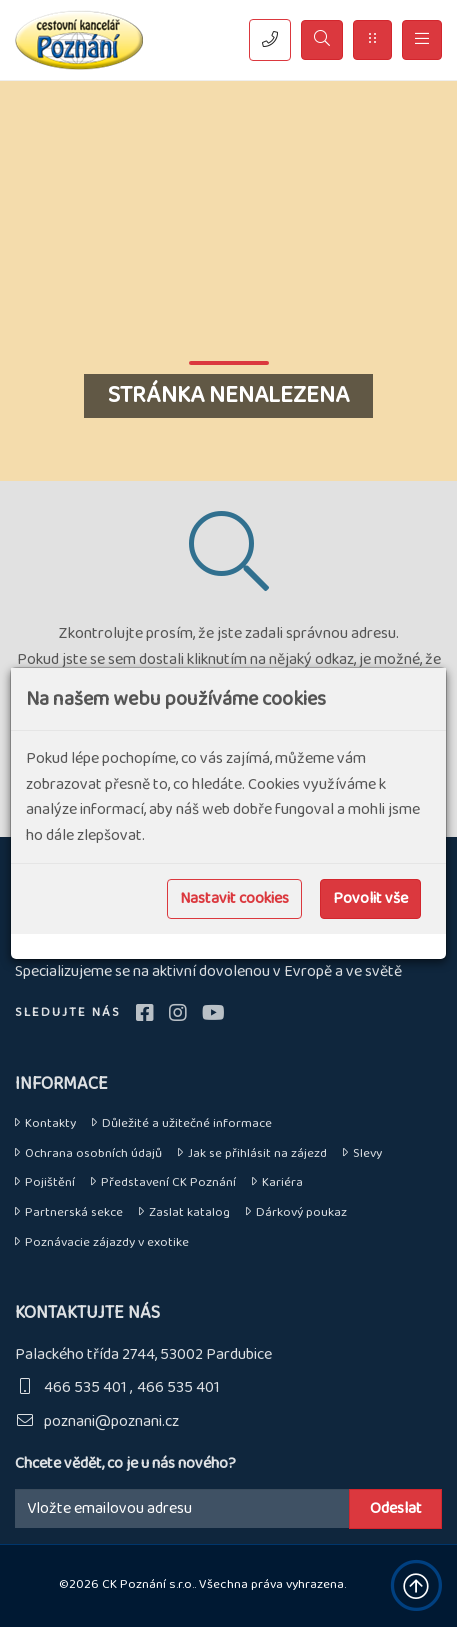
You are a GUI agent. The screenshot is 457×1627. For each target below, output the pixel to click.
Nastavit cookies (234, 898)
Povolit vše (370, 898)
